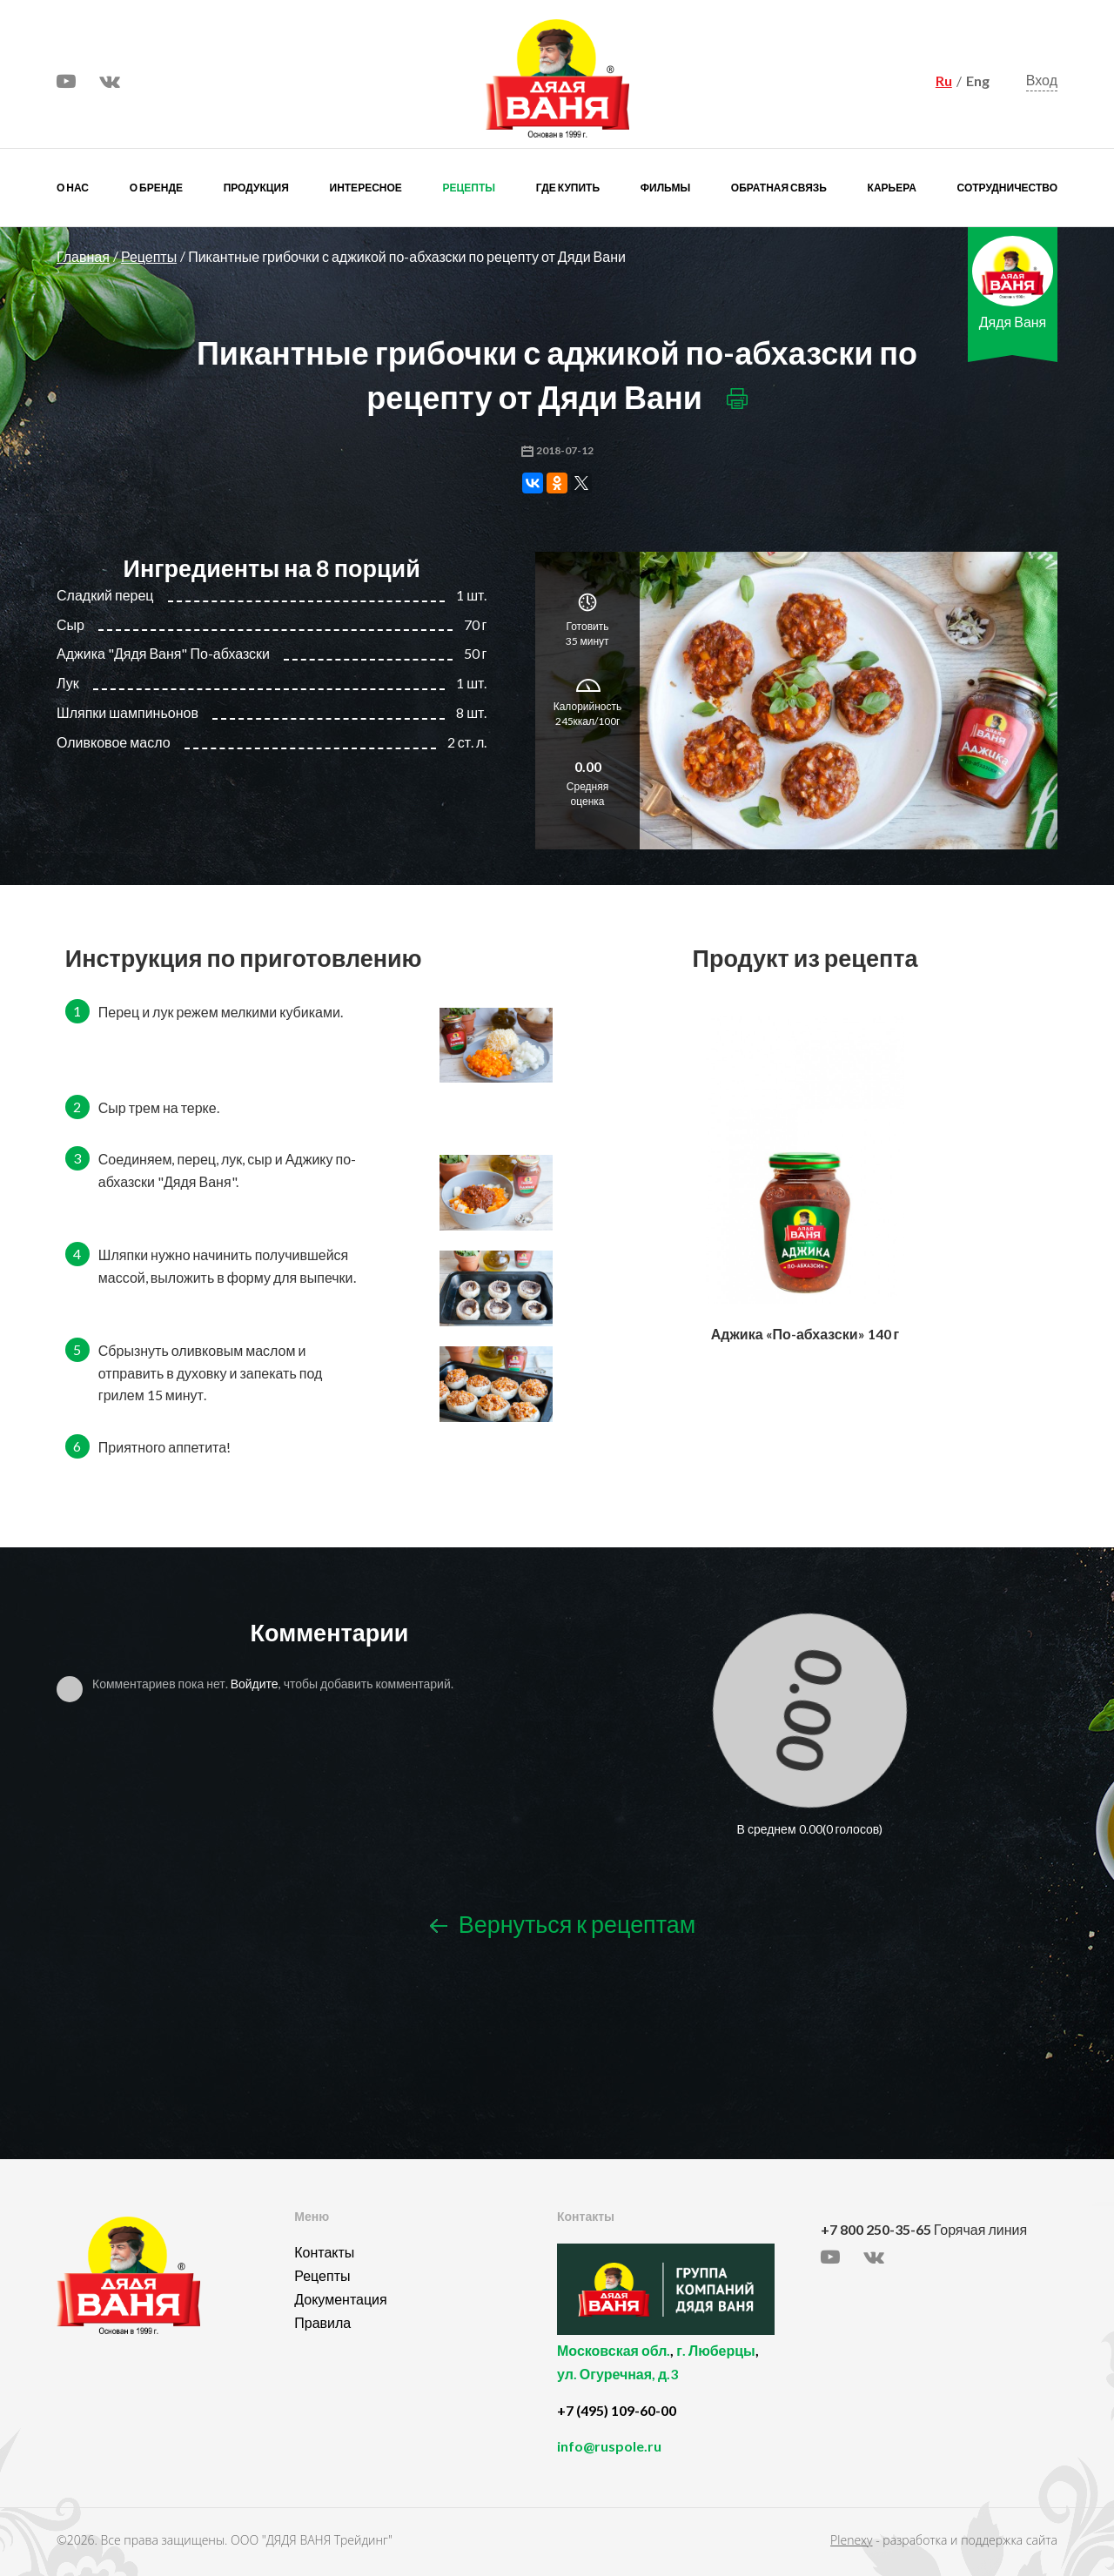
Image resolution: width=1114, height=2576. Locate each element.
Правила (322, 2322)
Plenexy (851, 2540)
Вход (1041, 79)
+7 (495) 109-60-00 (616, 2410)
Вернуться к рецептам (562, 1923)
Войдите (254, 1683)
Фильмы (665, 187)
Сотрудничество (1007, 187)
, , (684, 2372)
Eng (978, 80)
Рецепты (469, 187)
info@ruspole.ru (609, 2446)
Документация (340, 2299)
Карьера (892, 187)
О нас (73, 187)
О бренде (156, 187)
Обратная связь (779, 187)
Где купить (568, 187)
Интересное (366, 187)
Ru (944, 80)
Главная (83, 256)
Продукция (256, 187)
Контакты (324, 2252)
